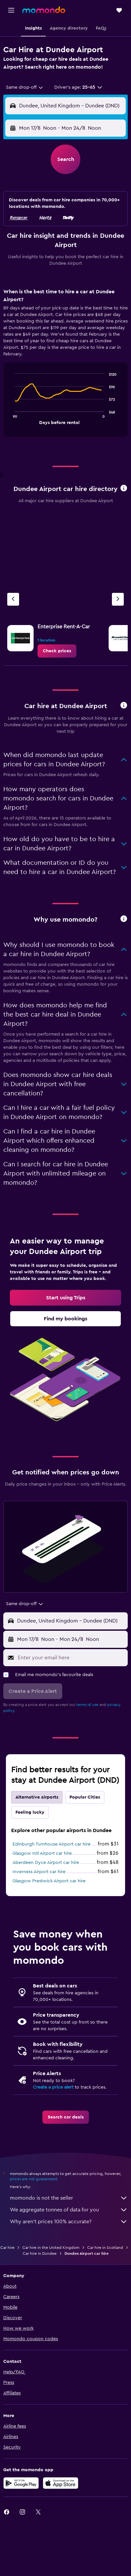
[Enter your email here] (71, 1657)
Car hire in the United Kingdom (50, 2248)
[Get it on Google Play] (21, 2483)
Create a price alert (53, 2087)
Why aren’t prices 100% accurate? (69, 2222)
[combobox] (24, 87)
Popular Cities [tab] (84, 1797)
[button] (11, 10)
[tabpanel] (65, 365)
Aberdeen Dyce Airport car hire (46, 1862)
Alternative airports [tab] (36, 1797)
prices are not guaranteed (33, 2179)
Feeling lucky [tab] (29, 1812)
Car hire (7, 2248)
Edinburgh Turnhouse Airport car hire (52, 1844)
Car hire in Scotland (105, 2248)
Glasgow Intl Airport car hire (42, 1853)
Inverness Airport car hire (39, 1872)
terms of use (87, 1705)
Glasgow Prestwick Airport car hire (49, 1881)
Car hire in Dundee (40, 2253)
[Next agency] (118, 599)
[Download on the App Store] (60, 2483)
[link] (57, 651)
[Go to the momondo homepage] (43, 10)
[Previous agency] (13, 599)
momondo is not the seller (69, 2198)
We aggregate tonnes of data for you (69, 2210)
